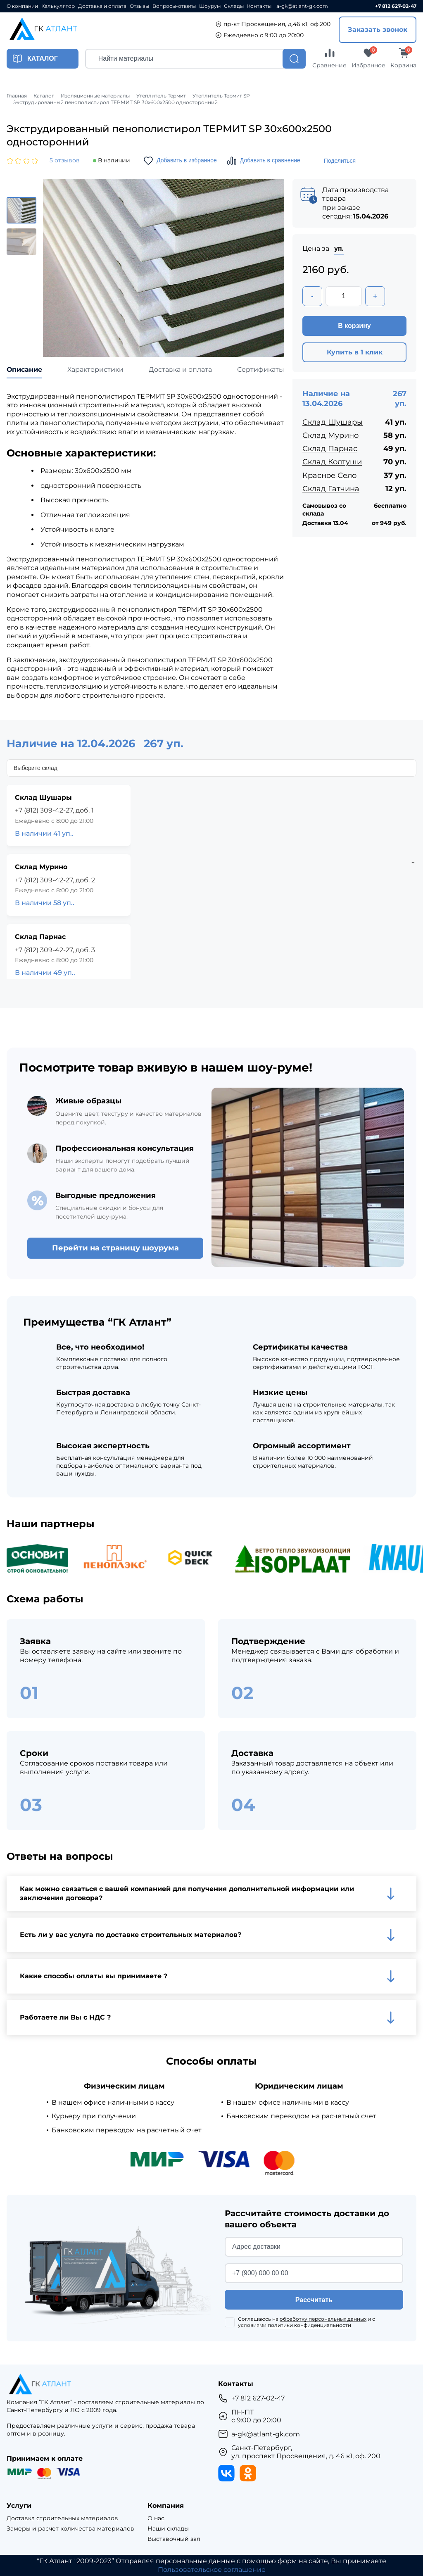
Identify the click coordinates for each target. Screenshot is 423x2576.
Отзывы (139, 6)
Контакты (259, 6)
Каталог (43, 96)
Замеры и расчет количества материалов (70, 2528)
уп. (339, 248)
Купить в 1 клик (355, 352)
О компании (22, 6)
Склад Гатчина (330, 488)
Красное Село (329, 475)
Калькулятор (58, 6)
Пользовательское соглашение (212, 2570)
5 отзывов (65, 160)
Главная (17, 96)
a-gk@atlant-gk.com (302, 6)
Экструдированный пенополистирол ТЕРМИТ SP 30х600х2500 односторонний (115, 102)
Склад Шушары (332, 422)
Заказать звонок (377, 29)
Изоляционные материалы (95, 96)
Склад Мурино (330, 435)
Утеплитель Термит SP (221, 96)
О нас (155, 2518)
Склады (234, 6)
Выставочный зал (173, 2539)
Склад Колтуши (332, 461)
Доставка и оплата (102, 6)
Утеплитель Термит (161, 96)
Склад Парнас (329, 448)
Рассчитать (314, 2299)
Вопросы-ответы (174, 6)
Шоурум (210, 6)
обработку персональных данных (323, 2319)
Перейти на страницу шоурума (115, 1247)
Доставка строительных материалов (62, 2518)
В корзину (354, 325)
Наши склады (168, 2528)
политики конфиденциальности (309, 2325)
